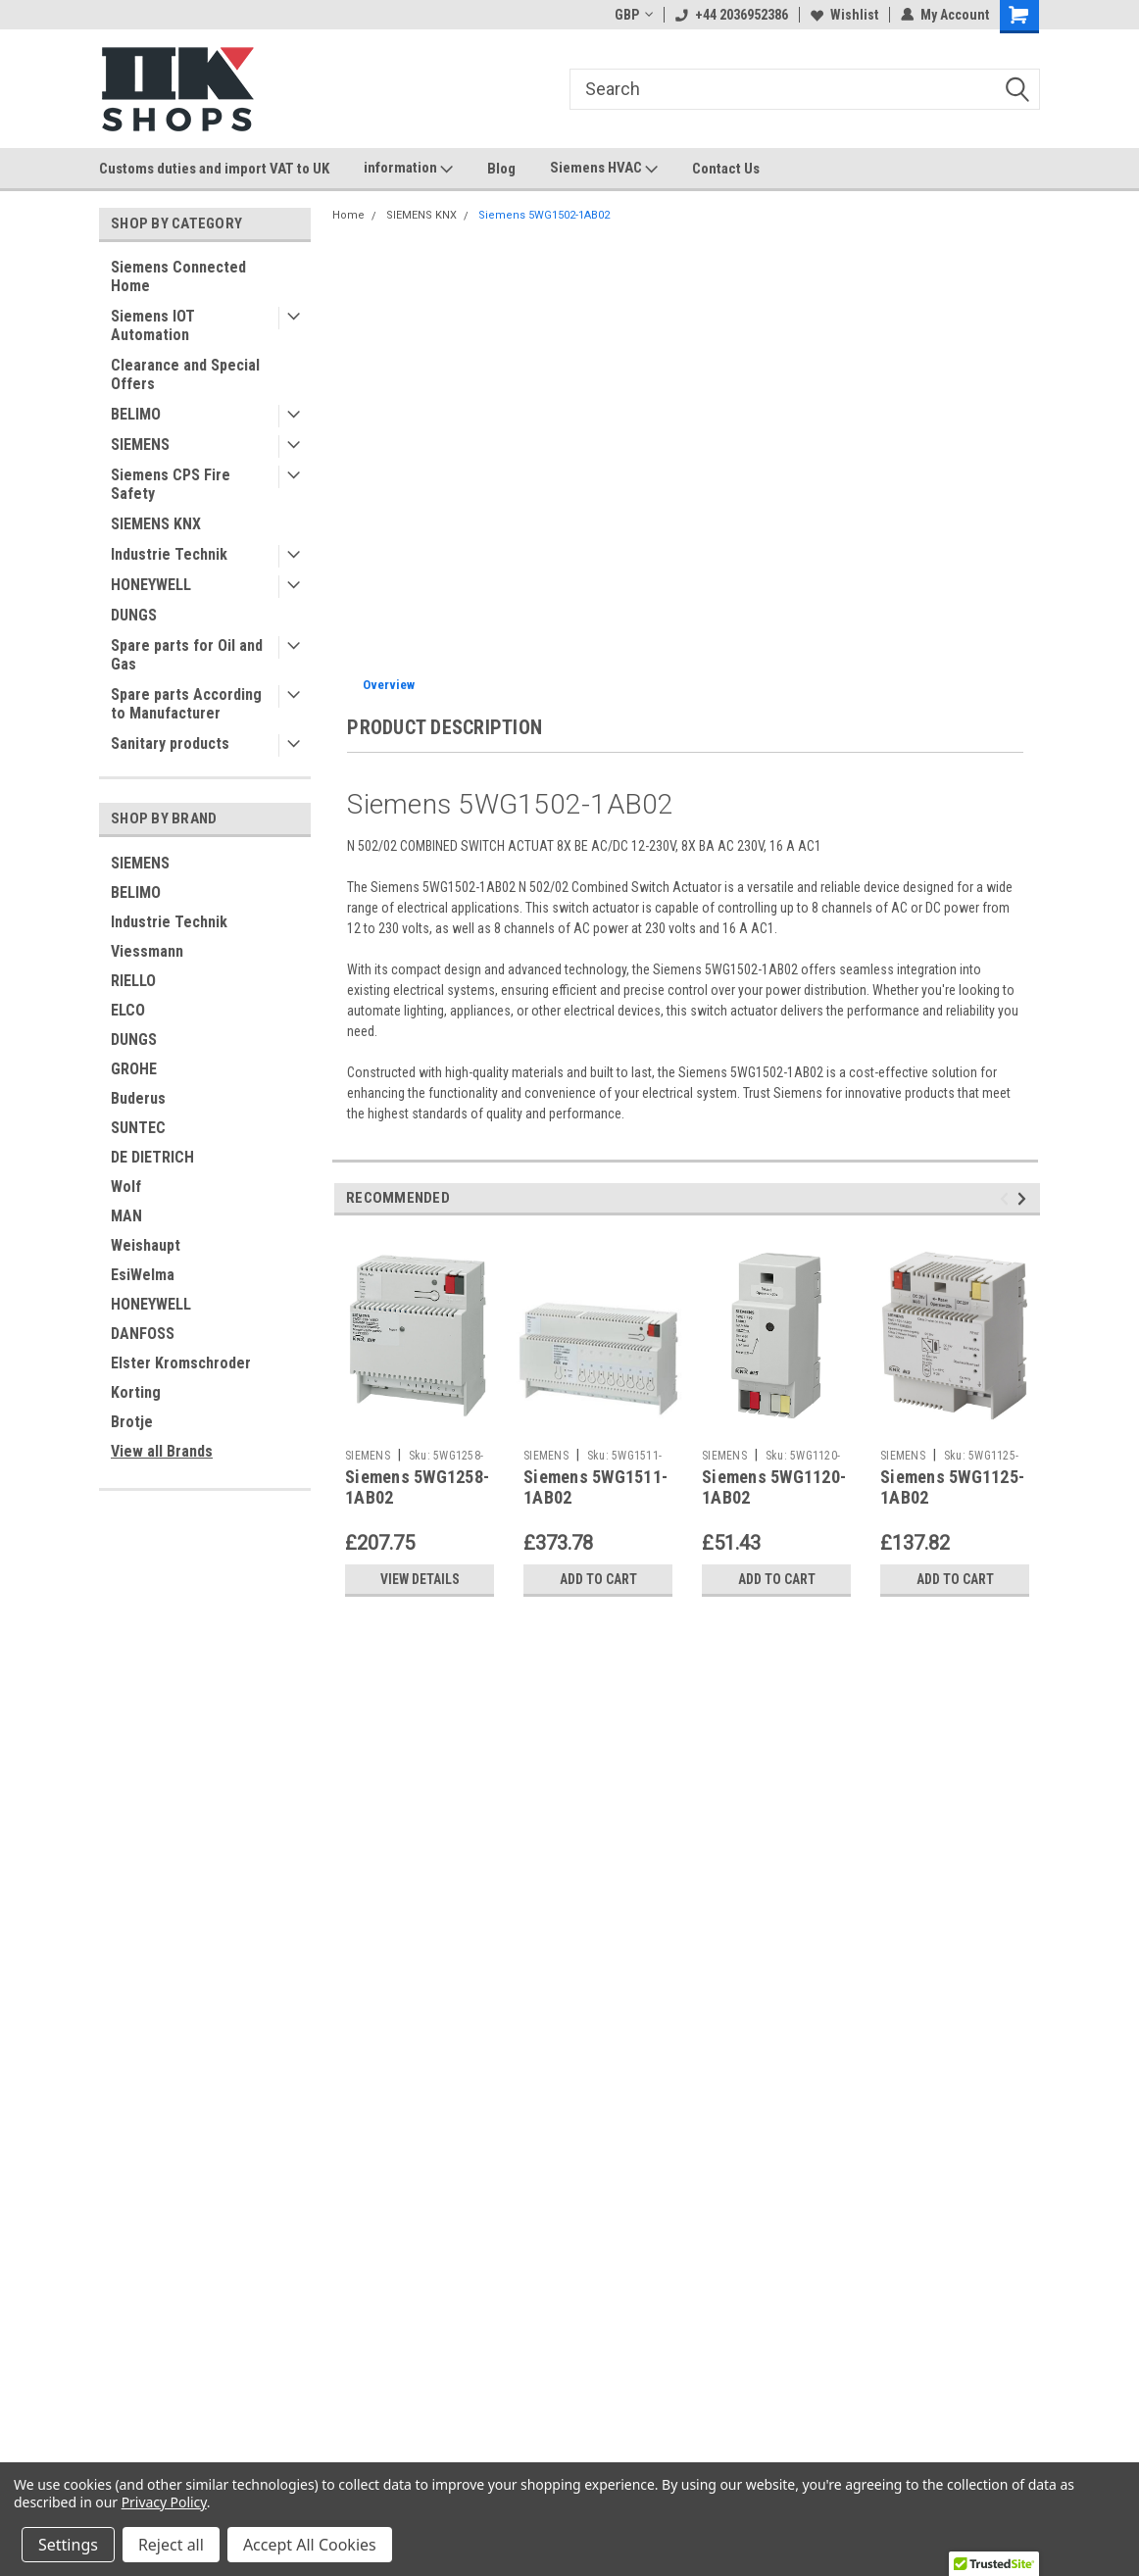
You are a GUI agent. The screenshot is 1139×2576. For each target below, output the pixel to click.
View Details (419, 1579)
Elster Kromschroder (181, 1363)
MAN (126, 1216)
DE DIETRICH (152, 1157)
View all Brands (162, 1451)
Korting (136, 1392)
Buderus (138, 1098)
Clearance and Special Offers (185, 374)
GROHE (134, 1069)
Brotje (132, 1421)
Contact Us (726, 168)
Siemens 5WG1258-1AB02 (417, 1487)
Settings (68, 2544)
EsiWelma (142, 1274)
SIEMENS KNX (156, 524)
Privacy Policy (164, 2502)
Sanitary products (170, 743)
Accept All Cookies (309, 2544)
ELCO (128, 1010)
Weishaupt (145, 1245)
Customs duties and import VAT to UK (214, 168)
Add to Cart (598, 1579)
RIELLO (133, 980)
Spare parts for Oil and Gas (187, 654)
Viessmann (147, 951)
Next (1024, 1198)
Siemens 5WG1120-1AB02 (774, 1487)
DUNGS (134, 615)
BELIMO (136, 414)
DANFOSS (142, 1333)
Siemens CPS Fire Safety (170, 484)
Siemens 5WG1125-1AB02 (952, 1487)
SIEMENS (140, 444)
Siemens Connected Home (178, 276)
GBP (634, 15)
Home (348, 215)
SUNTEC (138, 1127)
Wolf (126, 1186)
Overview (389, 684)
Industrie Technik (169, 554)
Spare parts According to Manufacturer (186, 703)
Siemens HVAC (604, 168)
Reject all (171, 2544)
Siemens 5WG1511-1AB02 (595, 1487)
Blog (501, 168)
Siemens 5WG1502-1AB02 (544, 215)
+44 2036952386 (731, 15)
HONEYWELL (151, 584)
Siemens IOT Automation (153, 325)
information (408, 168)
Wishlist (844, 15)
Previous (1007, 1198)
